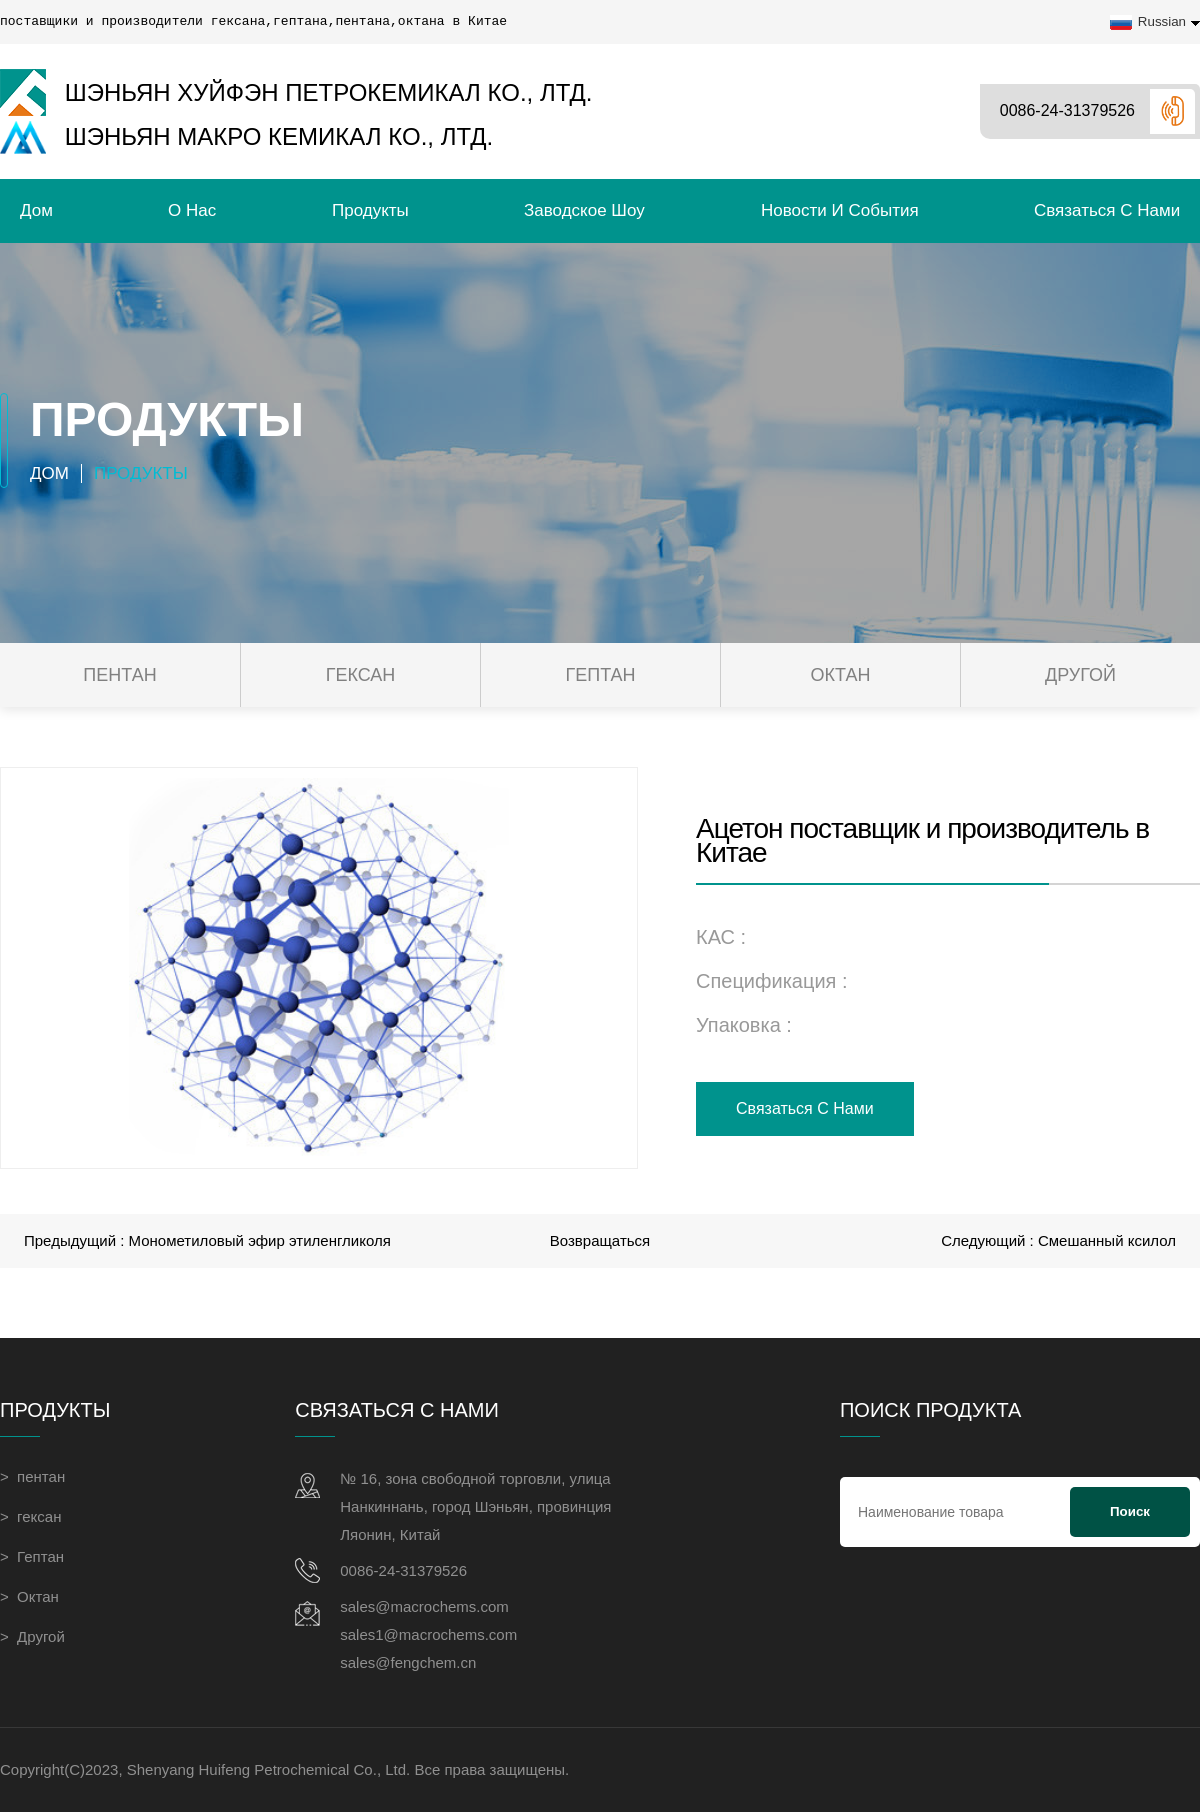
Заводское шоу (584, 210)
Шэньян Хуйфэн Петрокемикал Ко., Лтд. (296, 92)
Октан (841, 675)
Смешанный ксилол (1107, 1240)
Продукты (370, 210)
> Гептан (32, 1556)
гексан (361, 675)
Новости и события (840, 210)
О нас (192, 210)
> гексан (30, 1516)
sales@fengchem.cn (408, 1662)
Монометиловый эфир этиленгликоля (260, 1240)
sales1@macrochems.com (428, 1634)
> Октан (29, 1596)
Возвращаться (600, 1240)
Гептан (600, 675)
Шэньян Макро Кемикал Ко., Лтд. (246, 137)
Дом (36, 210)
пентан (119, 675)
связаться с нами (1107, 210)
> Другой (32, 1636)
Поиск (1130, 1511)
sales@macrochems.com (424, 1606)
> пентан (32, 1476)
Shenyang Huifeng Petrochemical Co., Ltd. (269, 1769)
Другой (1080, 675)
